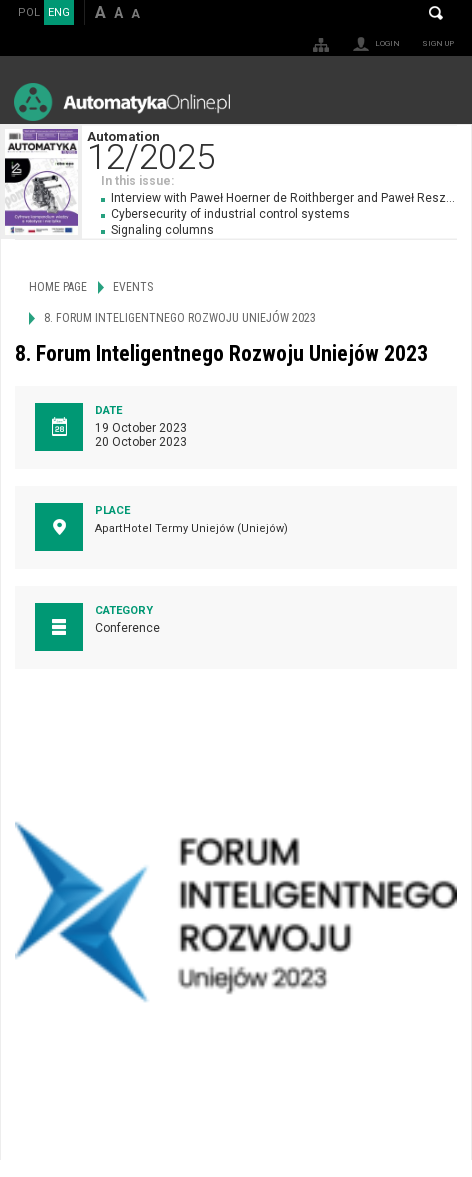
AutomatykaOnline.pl (122, 101)
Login (387, 43)
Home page (58, 287)
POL (29, 12)
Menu (437, 101)
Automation (279, 148)
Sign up (438, 43)
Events (133, 287)
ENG (59, 12)
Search (436, 13)
